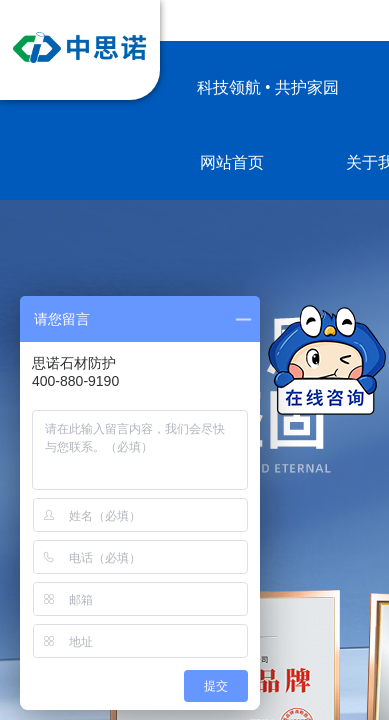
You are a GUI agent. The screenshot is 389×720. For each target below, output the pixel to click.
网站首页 (232, 162)
